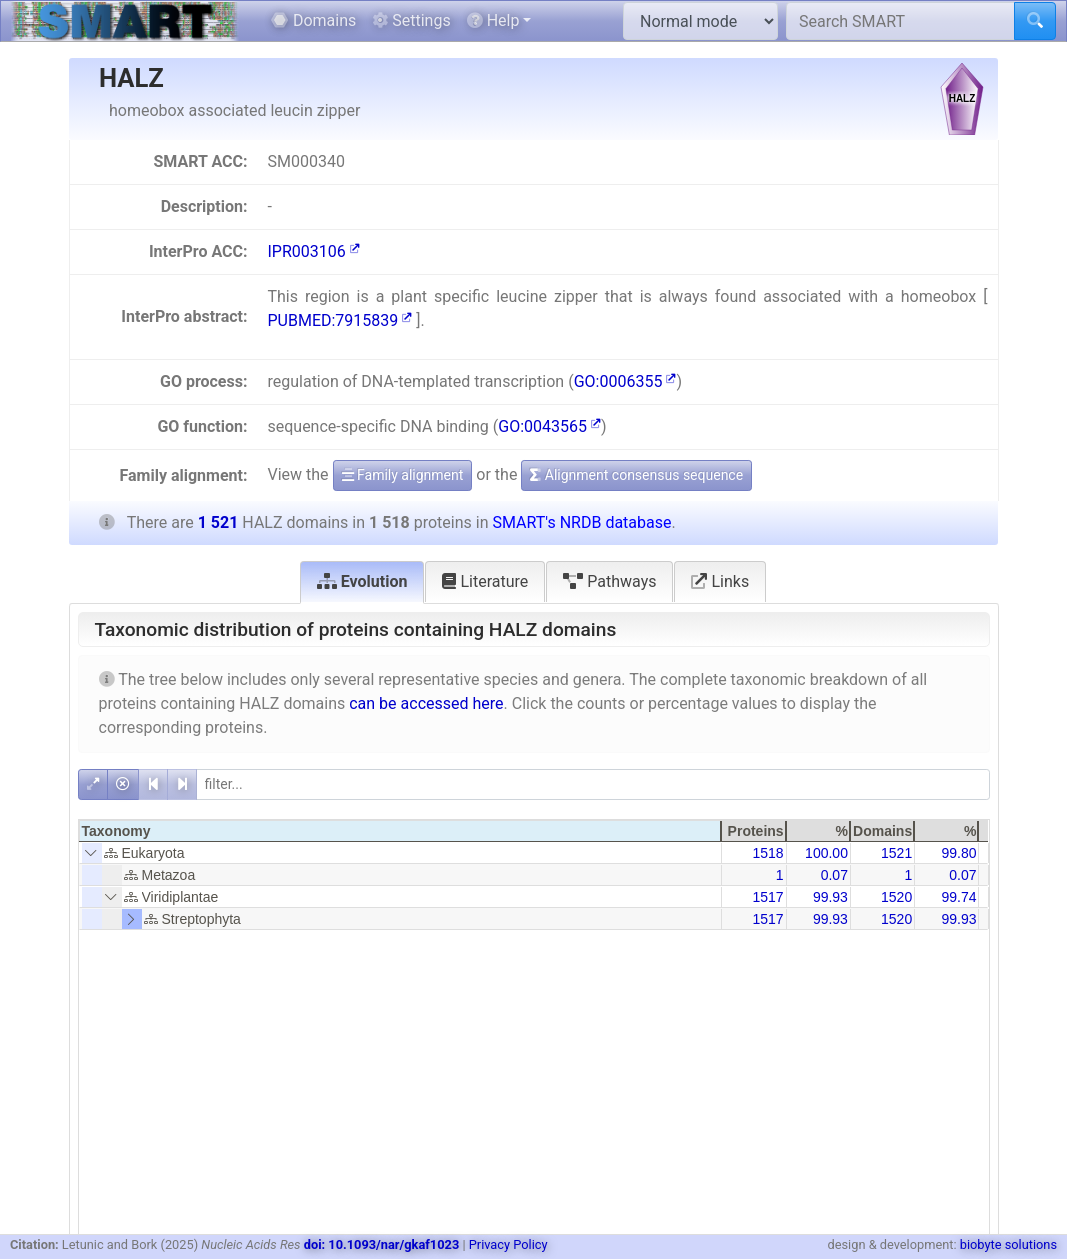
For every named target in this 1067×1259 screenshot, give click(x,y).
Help (493, 20)
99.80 (958, 853)
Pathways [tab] (609, 581)
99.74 (958, 897)
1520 (896, 897)
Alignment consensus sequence (636, 475)
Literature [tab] (485, 581)
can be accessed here (426, 703)
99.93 (830, 897)
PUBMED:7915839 (339, 320)
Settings (411, 20)
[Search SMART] (900, 21)
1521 (896, 853)
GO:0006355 (625, 381)
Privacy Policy (508, 1244)
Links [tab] (720, 581)
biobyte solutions (1008, 1244)
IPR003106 (313, 251)
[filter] (593, 784)
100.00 (826, 853)
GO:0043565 (549, 426)
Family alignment (403, 475)
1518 (767, 853)
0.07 (834, 875)
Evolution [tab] (362, 581)
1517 (767, 897)
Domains (313, 20)
